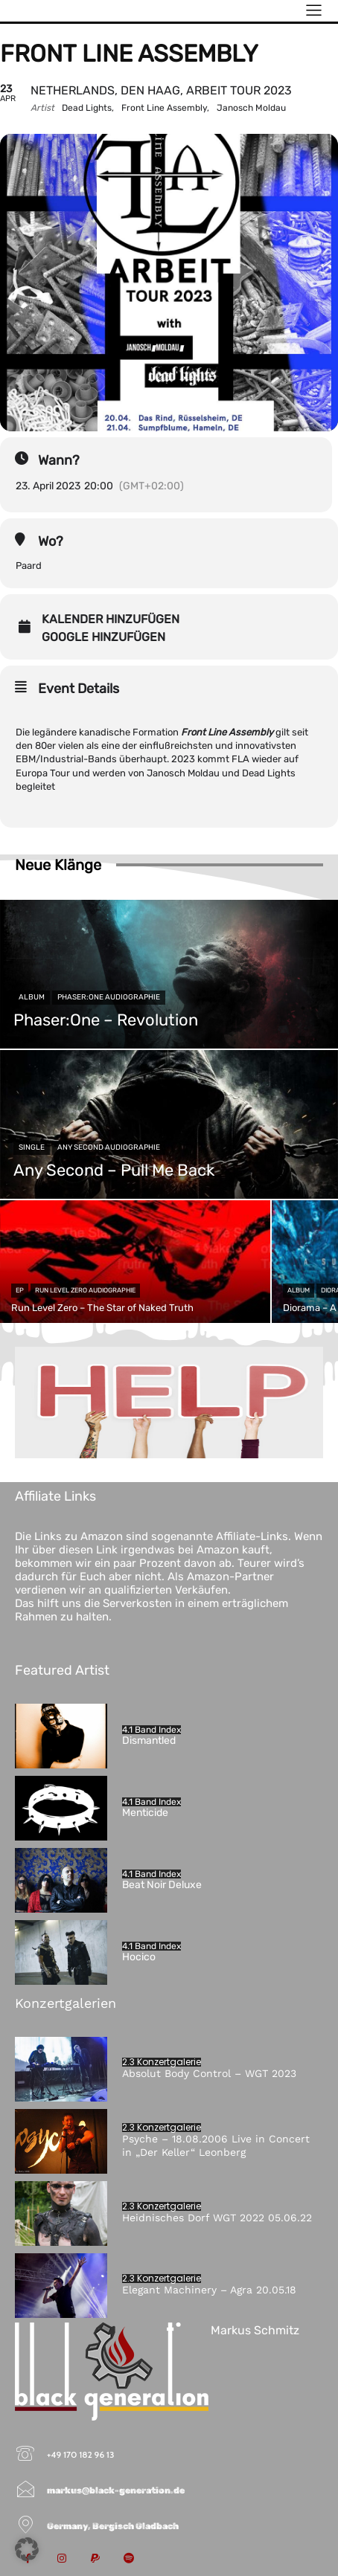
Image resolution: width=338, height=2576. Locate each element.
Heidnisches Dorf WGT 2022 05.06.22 (217, 2218)
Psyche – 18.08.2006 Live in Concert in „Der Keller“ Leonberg (216, 2145)
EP (20, 1290)
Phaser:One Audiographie (108, 997)
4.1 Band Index (151, 1729)
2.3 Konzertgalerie (161, 2062)
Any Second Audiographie (108, 1147)
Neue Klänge (58, 865)
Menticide (145, 1812)
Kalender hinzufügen (110, 619)
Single (32, 1147)
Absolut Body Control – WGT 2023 (209, 2073)
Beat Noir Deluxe (162, 1884)
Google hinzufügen (103, 637)
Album (32, 997)
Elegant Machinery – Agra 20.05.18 (209, 2290)
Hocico (139, 1957)
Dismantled (149, 1740)
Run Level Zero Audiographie (85, 1290)
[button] (27, 2549)
